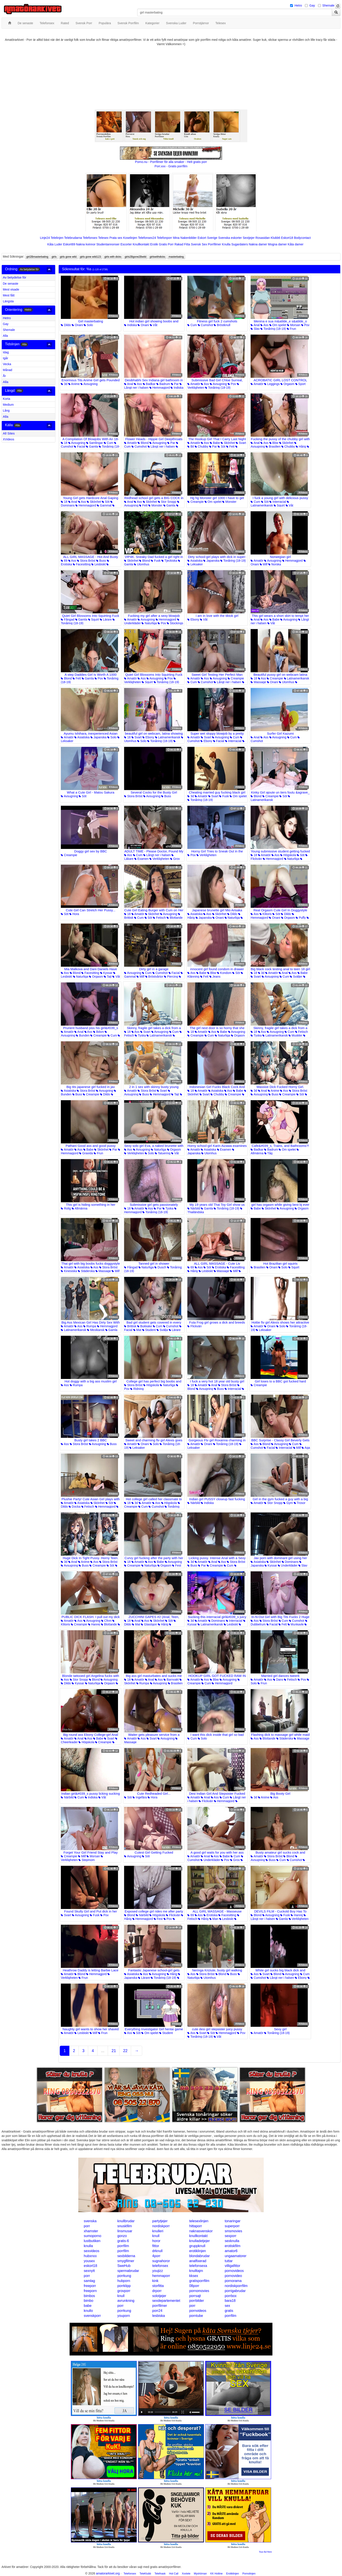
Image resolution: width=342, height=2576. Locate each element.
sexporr (230, 2236)
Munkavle (296, 1624)
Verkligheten (159, 858)
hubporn (123, 2281)
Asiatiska (194, 560)
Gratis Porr (166, 244)
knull (155, 2236)
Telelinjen (57, 237)
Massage (258, 682)
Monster (155, 505)
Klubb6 (275, 237)
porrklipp (124, 2286)
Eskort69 (69, 244)
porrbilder (196, 2300)
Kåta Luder (54, 244)
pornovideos (234, 2271)
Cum (192, 325)
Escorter (126, 244)
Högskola (288, 855)
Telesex (103, 237)
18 (64, 443)
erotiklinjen (197, 2251)
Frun (291, 328)
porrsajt (195, 2296)
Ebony (193, 619)
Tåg (268, 1153)
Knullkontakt (141, 244)
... (102, 2051)
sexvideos (91, 2251)
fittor (155, 2246)
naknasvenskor (201, 2231)
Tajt (107, 976)
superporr (232, 2226)
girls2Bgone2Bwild (135, 256)
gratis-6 (123, 2241)
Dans (278, 1679)
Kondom (224, 973)
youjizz (157, 2271)
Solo (88, 325)
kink (155, 2281)
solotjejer (159, 2296)
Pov (305, 325)
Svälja (162, 1330)
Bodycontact (302, 237)
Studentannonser (108, 244)
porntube (196, 2316)
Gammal (104, 505)
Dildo (66, 325)
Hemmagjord (159, 387)
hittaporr (195, 2226)
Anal (255, 325)
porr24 (157, 2311)
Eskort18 (287, 237)
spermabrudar (128, 2271)
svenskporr (92, 2316)
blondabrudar (199, 2256)
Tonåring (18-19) (273, 328)
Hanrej (94, 1624)
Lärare (106, 619)
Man (213, 1919)
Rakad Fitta (182, 244)
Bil (190, 446)
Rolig (66, 1208)
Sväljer (296, 976)
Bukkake (144, 1326)
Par (175, 384)
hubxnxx (90, 2256)
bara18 (230, 2300)
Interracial (277, 501)
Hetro (298, 5)
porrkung (124, 2276)
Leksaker (195, 564)
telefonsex (160, 2266)
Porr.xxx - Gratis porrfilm (171, 166)
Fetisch (159, 917)
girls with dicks (112, 256)
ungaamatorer (235, 2256)
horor (156, 2241)
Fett (230, 446)
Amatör (193, 384)
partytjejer (160, 2221)
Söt (221, 446)
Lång (6, 410)
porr (87, 2226)
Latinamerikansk (270, 504)
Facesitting (82, 564)
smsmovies (233, 2231)
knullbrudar (126, 2221)
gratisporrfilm (199, 2281)
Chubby (201, 446)
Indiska (130, 325)
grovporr (123, 2291)
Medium (8, 404)
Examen (141, 858)
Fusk (156, 560)
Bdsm (98, 1031)
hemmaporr (161, 2276)
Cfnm (106, 1620)
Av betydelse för (14, 277)
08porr (194, 2286)
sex (227, 2305)
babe (88, 2305)
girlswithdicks (157, 256)
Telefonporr (164, 237)
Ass (264, 325)
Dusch (160, 1267)
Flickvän (194, 1326)
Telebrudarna (73, 237)
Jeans (215, 976)
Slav (255, 328)
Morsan (293, 325)
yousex (89, 2261)
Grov (175, 858)
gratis (229, 2311)
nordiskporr (161, 2226)
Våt (153, 325)
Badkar (149, 384)
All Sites (9, 433)
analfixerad (197, 2261)
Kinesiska (69, 1271)
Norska (274, 564)
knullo (88, 2311)
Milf (264, 564)
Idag (6, 352)
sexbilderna (126, 2256)
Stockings (175, 623)
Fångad (67, 619)
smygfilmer (125, 2261)
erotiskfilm (232, 2246)
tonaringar (232, 2221)
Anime (74, 384)
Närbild (193, 1208)
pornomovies (199, 2291)
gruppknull (197, 2246)
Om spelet (277, 325)
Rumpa (89, 1326)
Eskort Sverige (207, 237)
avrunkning (125, 2300)
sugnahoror (161, 2261)
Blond (143, 443)
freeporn (90, 2291)
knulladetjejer (199, 2241)
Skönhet (228, 443)
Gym (288, 1503)
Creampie (195, 501)
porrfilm (123, 2246)
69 (64, 560)
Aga (306, 1447)
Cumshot (205, 325)
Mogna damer (277, 244)
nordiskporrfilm (236, 2286)
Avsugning (88, 384)
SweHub (123, 2266)
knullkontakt (198, 2236)
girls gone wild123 (90, 256)
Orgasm (287, 384)
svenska (90, 2221)
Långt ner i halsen (161, 446)
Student (149, 1330)
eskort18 (90, 2266)
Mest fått (9, 295)
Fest (176, 1565)
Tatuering (162, 1153)
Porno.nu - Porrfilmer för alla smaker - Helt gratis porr (171, 162)
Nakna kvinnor (86, 244)
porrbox (230, 2296)
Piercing (171, 976)
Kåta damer (295, 244)
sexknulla (232, 2241)
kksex (193, 2276)
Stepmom (87, 1860)
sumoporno (92, 2236)
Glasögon (149, 1624)
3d (64, 384)
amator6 (231, 2251)
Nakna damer (258, 244)
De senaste (10, 283)
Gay (312, 5)
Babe (215, 443)
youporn (123, 2316)
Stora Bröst (86, 560)
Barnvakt (171, 1679)
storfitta (158, 2286)
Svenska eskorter (230, 237)
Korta (6, 398)
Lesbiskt (98, 564)
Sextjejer (249, 237)
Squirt (279, 505)
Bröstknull (222, 325)
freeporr (90, 2286)
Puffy (301, 917)
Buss (101, 560)
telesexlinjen (198, 2221)
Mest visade (11, 289)
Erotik (154, 244)
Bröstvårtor (154, 976)
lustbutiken (92, 2241)
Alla (5, 335)
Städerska (86, 1271)
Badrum (163, 384)
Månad (7, 370)
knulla (88, 2246)
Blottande (175, 917)
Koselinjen (130, 237)
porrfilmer (159, 2305)
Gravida (86, 1153)
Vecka (7, 364)
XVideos (8, 439)
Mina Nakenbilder (185, 237)
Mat (137, 1330)
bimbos (89, 2296)
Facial (79, 446)
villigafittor (232, 2266)
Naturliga (149, 623)
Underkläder (288, 1565)
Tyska (140, 1035)
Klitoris (266, 914)
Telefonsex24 (147, 237)
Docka (74, 1506)
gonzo (122, 2236)
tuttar (229, 2261)
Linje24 (45, 237)
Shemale (328, 5)
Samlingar (94, 443)
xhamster (91, 2231)
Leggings (272, 384)
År (4, 376)
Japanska (211, 560)
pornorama (233, 2281)
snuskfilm (124, 2226)
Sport (300, 384)
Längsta (8, 301)
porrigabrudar (235, 2291)
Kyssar (106, 973)
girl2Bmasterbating (37, 256)
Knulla (226, 244)
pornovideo (233, 2276)
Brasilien (273, 446)
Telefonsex (90, 237)
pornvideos (197, 2311)
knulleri (157, 2231)
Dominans (290, 1561)
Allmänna (79, 1208)
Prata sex (115, 237)
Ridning (137, 1389)
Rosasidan (262, 237)
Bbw (273, 443)
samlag (89, 2281)
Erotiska (219, 1267)
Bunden (82, 1035)
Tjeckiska (169, 560)
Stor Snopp (167, 501)
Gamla (92, 446)
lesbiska (158, 2316)
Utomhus (141, 564)
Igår (5, 358)
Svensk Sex (199, 244)
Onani (77, 325)
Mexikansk (95, 1330)
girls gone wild (68, 256)
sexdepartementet (166, 2300)
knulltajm (196, 2271)
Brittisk (130, 1326)
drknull (157, 2251)
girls (54, 256)
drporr (157, 2291)
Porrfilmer (214, 244)
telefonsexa (198, 2266)
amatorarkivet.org (108, 2573)
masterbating (176, 256)
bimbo (88, 2300)
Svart (241, 443)
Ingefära (140, 1797)
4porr (156, 2256)
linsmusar (124, 2231)
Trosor (300, 1503)
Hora (74, 914)
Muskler (295, 1035)
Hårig (301, 446)
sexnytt (89, 2271)
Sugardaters (239, 244)
